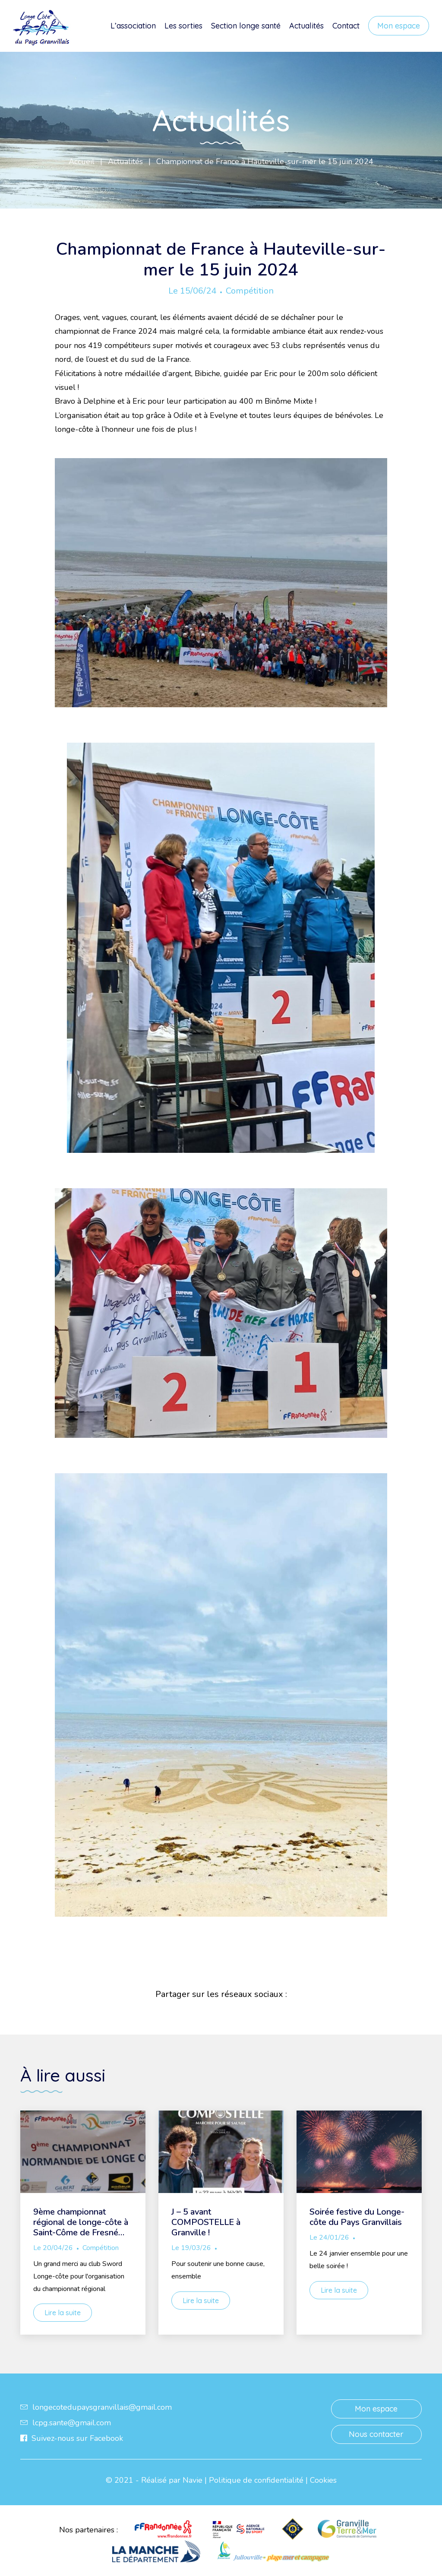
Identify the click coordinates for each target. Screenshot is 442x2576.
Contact (346, 26)
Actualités (306, 26)
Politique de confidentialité (256, 2480)
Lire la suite (62, 2312)
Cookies (323, 2480)
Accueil (82, 161)
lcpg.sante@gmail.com (65, 2423)
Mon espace (398, 26)
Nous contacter (376, 2434)
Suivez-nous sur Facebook (71, 2438)
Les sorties (183, 26)
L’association (133, 26)
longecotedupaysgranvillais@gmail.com (96, 2407)
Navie (192, 2480)
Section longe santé (246, 26)
